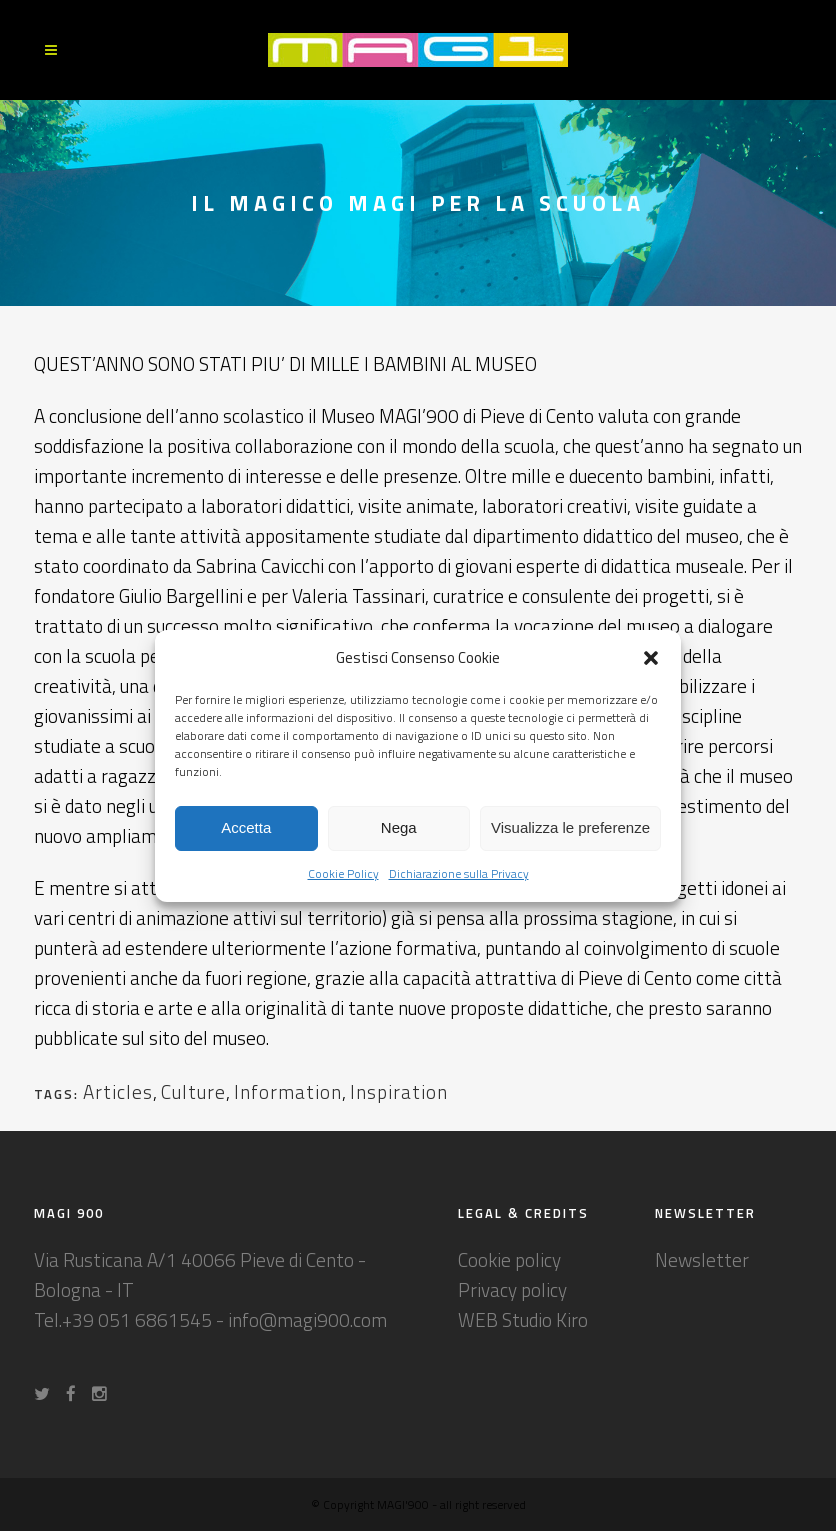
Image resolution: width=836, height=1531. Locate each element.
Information (288, 1091)
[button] (651, 658)
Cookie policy (509, 1259)
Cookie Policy (343, 873)
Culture (193, 1091)
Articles (118, 1091)
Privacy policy (512, 1289)
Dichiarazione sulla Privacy (459, 873)
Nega (399, 827)
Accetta (246, 827)
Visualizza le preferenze (570, 827)
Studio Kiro (545, 1319)
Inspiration (399, 1091)
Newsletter (702, 1259)
